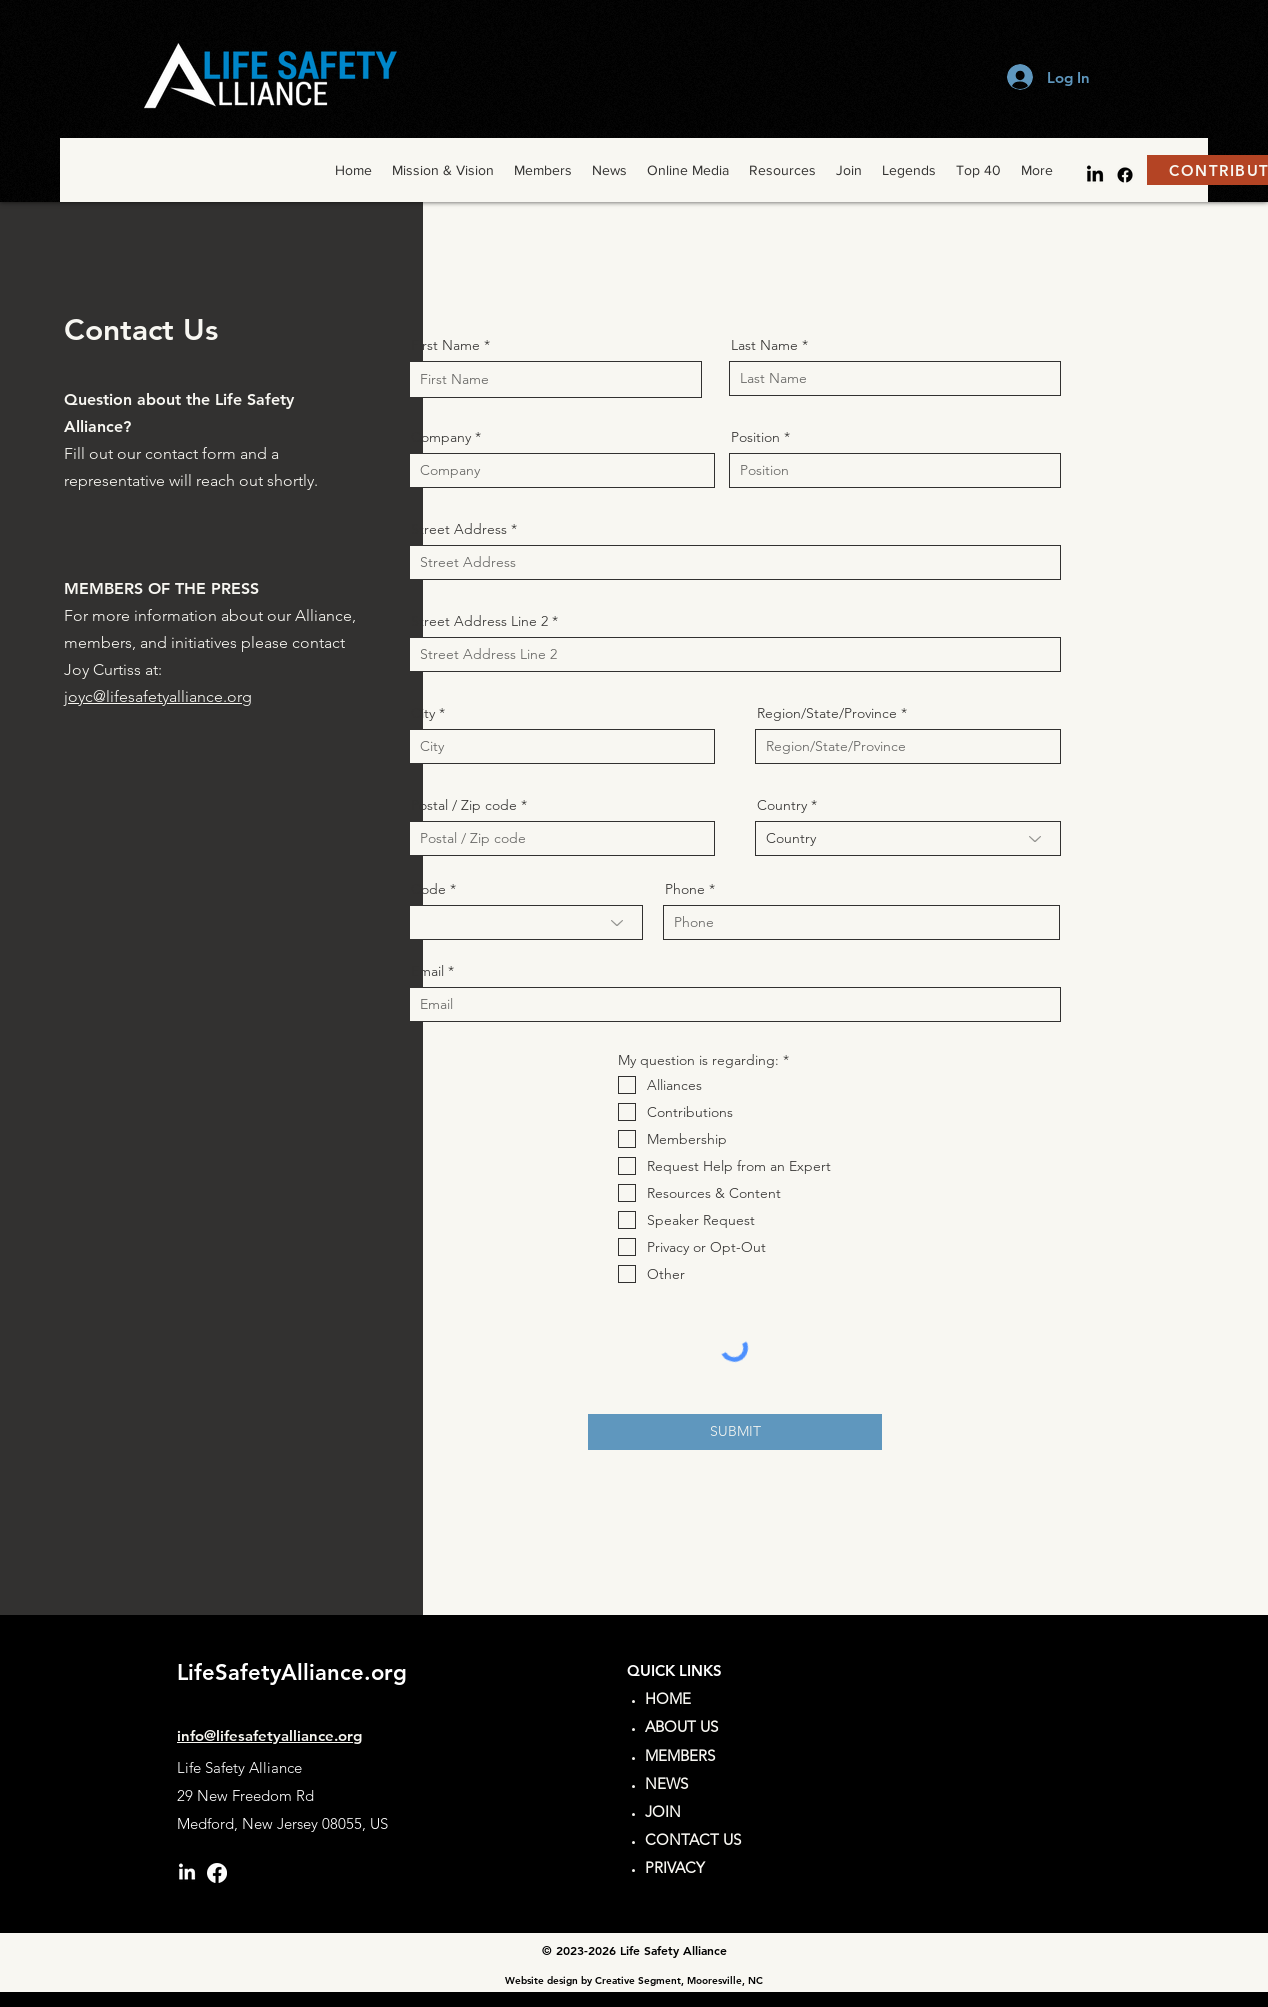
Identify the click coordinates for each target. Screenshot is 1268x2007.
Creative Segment (638, 1980)
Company (441, 437)
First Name (445, 345)
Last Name (764, 345)
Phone (685, 889)
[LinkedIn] (1095, 175)
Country (782, 805)
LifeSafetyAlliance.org (292, 1672)
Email (427, 971)
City (423, 713)
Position (755, 437)
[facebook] (1125, 175)
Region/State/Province (827, 713)
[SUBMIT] (735, 1432)
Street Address (459, 529)
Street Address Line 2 (479, 621)
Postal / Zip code (464, 805)
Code (428, 889)
